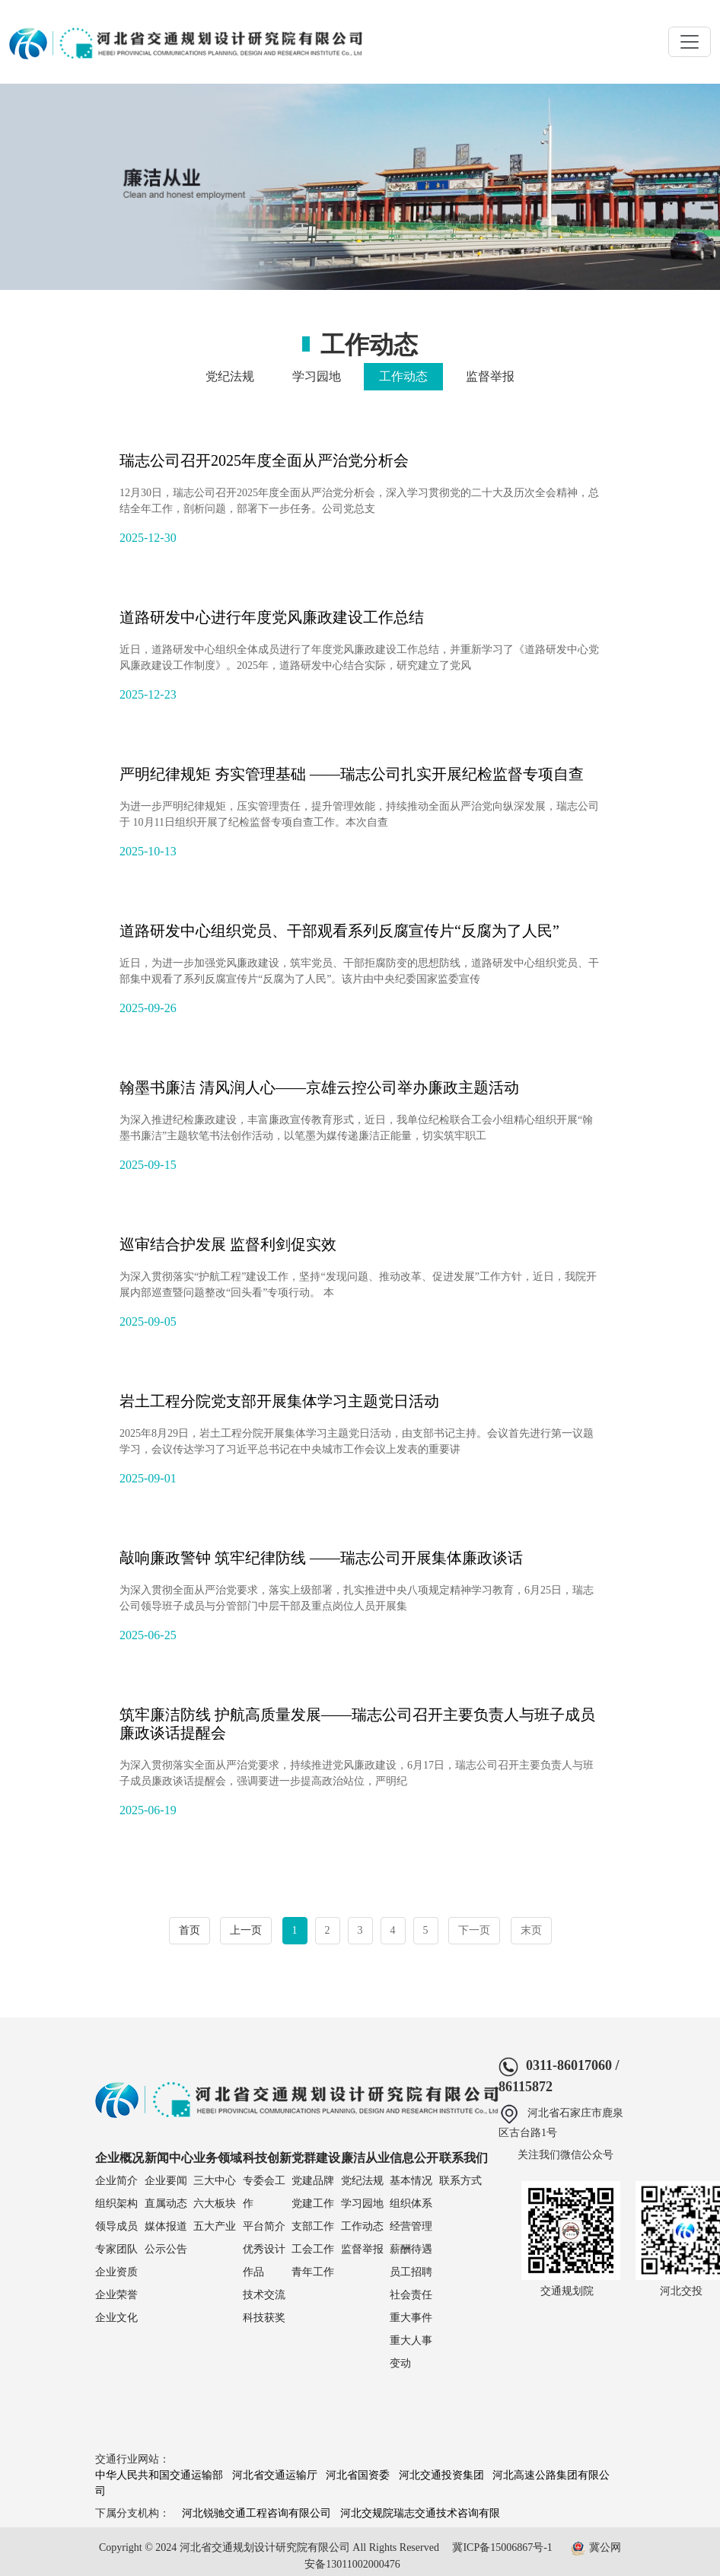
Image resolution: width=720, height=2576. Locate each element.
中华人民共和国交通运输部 (159, 2475)
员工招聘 (411, 2272)
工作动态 (403, 376)
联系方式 (460, 2180)
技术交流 (264, 2295)
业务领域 (217, 2157)
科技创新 (267, 2157)
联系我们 (463, 2157)
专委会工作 (264, 2192)
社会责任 (411, 2295)
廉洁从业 (365, 2157)
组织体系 (411, 2203)
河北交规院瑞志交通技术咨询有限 (420, 2513)
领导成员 (116, 2226)
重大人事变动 (411, 2352)
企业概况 (119, 2157)
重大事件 (411, 2317)
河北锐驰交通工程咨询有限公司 (256, 2513)
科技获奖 (264, 2317)
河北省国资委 (358, 2475)
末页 (531, 1930)
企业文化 (116, 2317)
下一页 (474, 1930)
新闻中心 (169, 2157)
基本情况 (411, 2180)
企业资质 (116, 2272)
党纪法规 (229, 376)
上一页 (246, 1930)
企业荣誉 (116, 2295)
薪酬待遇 (411, 2249)
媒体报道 (166, 2226)
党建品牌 (313, 2180)
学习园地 (316, 376)
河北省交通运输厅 (274, 2475)
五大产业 (214, 2226)
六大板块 (214, 2203)
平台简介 (264, 2226)
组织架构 (116, 2203)
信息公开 (414, 2157)
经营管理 (411, 2226)
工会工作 (313, 2249)
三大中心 (214, 2180)
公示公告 (166, 2249)
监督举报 (490, 376)
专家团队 (116, 2249)
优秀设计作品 (264, 2260)
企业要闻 (166, 2180)
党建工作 (313, 2203)
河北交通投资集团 (441, 2475)
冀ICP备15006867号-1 (502, 2547)
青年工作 (313, 2272)
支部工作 (313, 2226)
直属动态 (166, 2203)
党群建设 (316, 2157)
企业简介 (116, 2180)
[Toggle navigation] (689, 42)
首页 (189, 1930)
